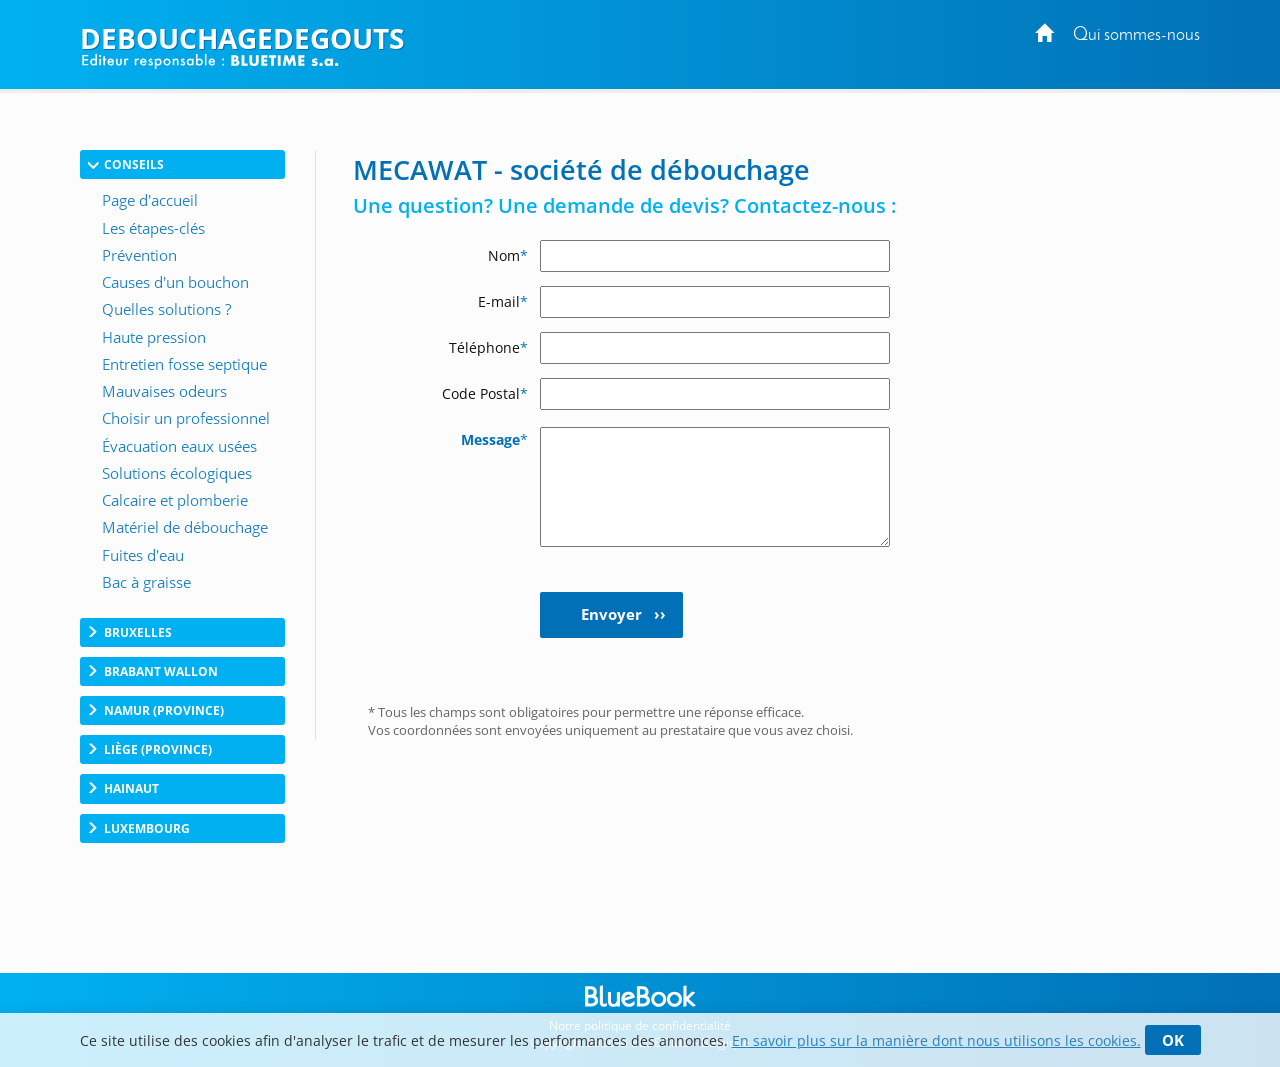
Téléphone (488, 347)
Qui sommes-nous (1136, 35)
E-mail (503, 301)
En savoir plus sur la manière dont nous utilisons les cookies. (936, 1040)
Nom (508, 255)
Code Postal (485, 393)
